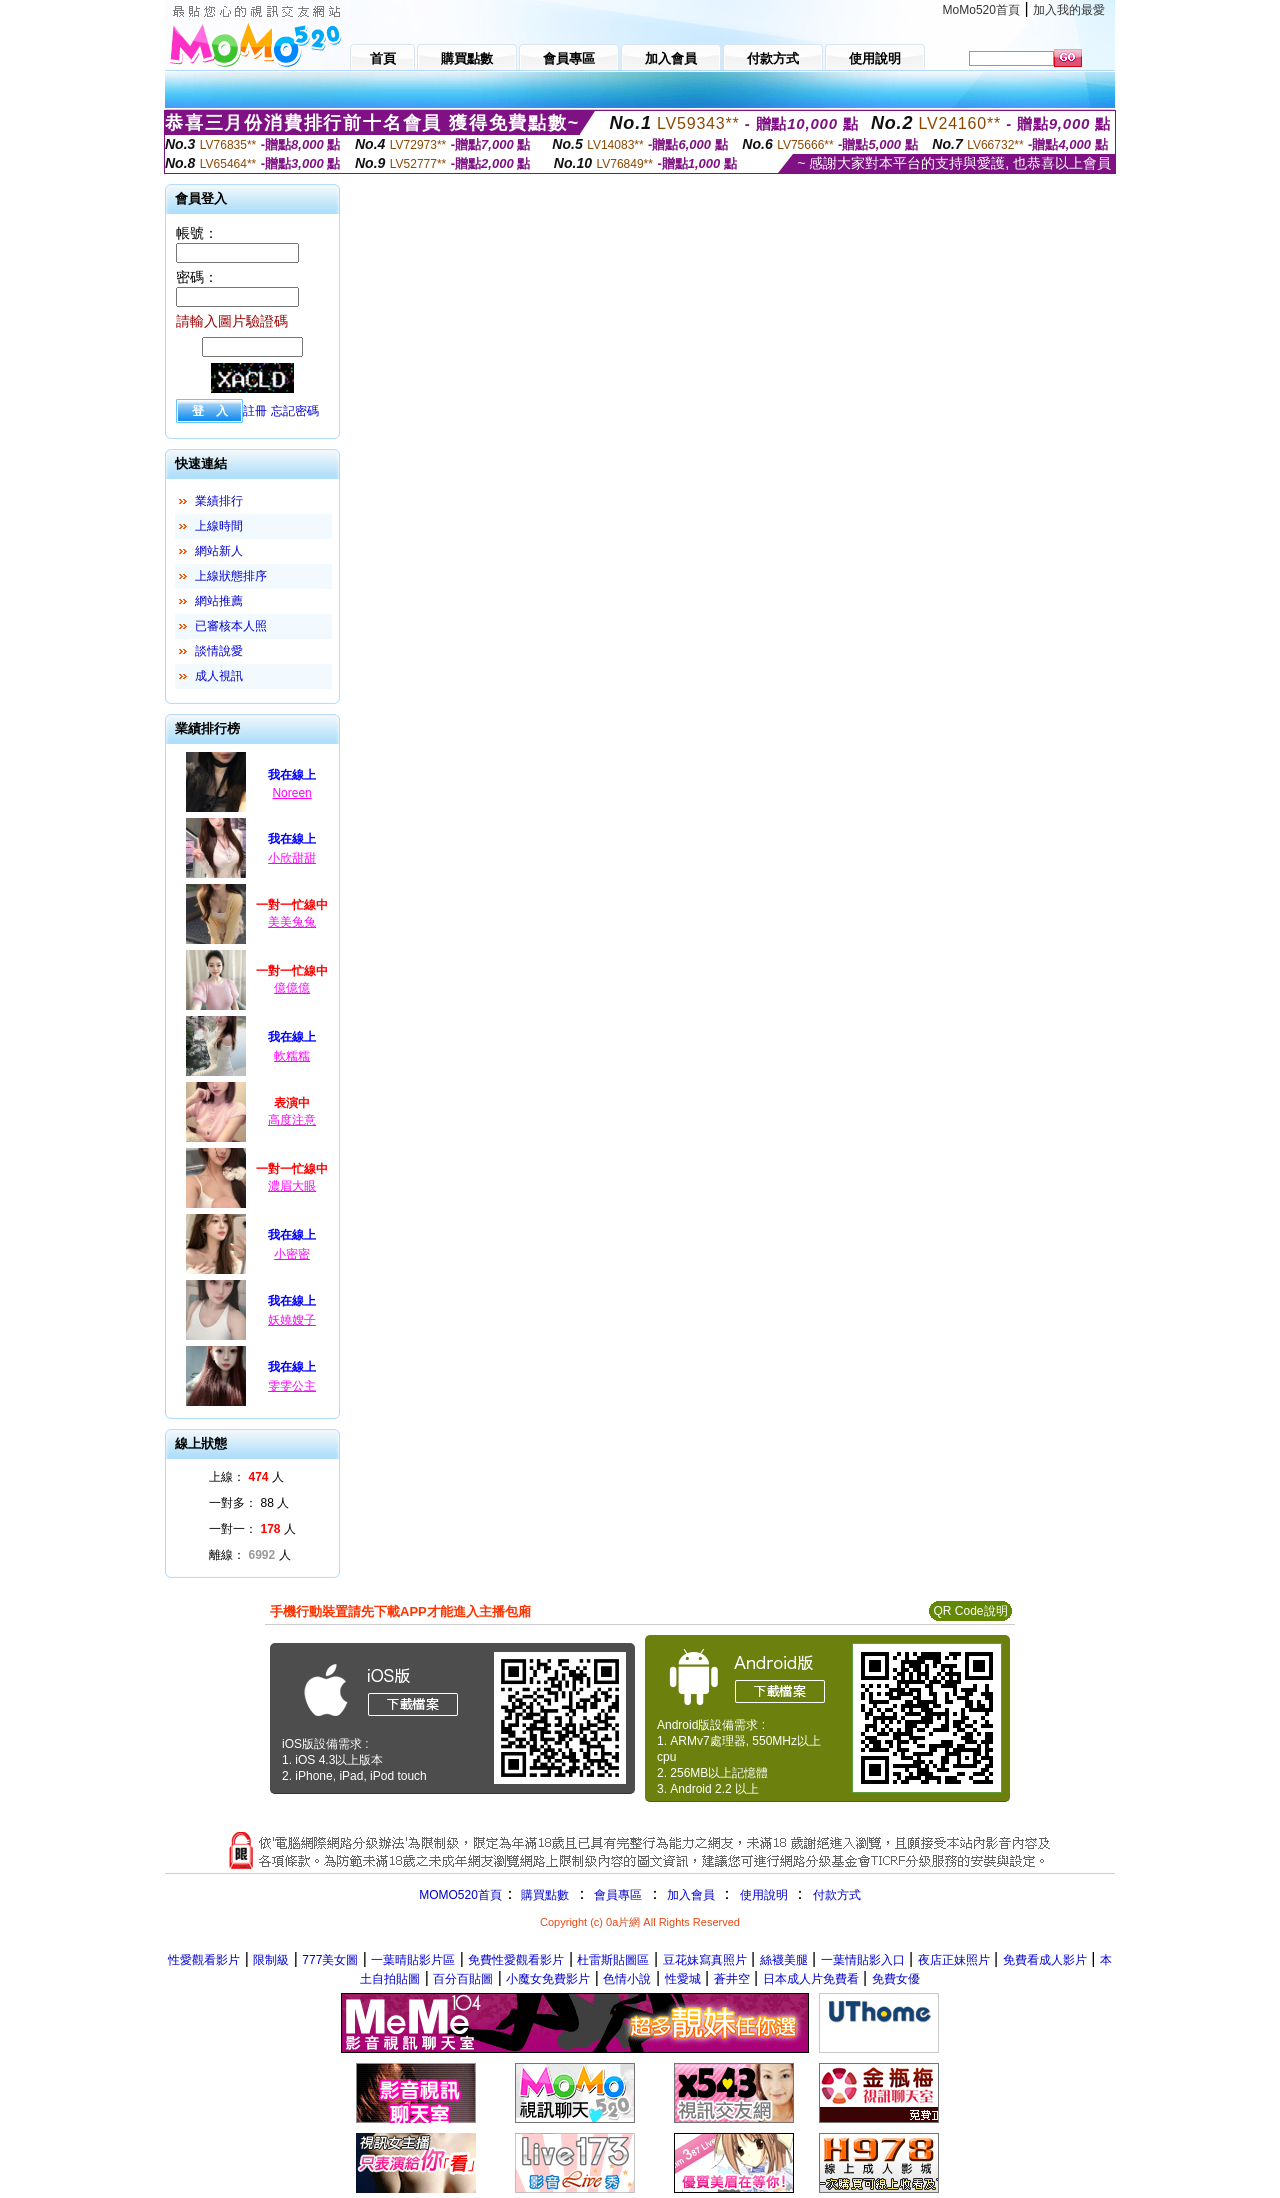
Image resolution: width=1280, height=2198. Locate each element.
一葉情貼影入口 (863, 1960)
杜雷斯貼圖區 (613, 1960)
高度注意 (292, 1120)
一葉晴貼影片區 (413, 1960)
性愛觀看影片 (204, 1960)
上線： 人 (246, 1477)
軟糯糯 (292, 1056)
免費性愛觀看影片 (516, 1960)
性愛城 (683, 1979)
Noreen (291, 793)
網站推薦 (219, 601)
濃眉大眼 (292, 1186)
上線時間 (219, 526)
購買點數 (543, 1895)
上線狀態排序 (231, 576)
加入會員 (691, 1895)
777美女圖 (330, 1960)
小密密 (292, 1254)
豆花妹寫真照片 (705, 1960)
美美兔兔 (292, 922)
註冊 (255, 411)
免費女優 (896, 1979)
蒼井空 (732, 1979)
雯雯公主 (292, 1386)
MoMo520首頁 (981, 10)
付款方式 (837, 1895)
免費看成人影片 (1045, 1960)
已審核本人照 (231, 626)
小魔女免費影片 (548, 1979)
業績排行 (219, 501)
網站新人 (219, 551)
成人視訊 (219, 676)
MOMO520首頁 (460, 1895)
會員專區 (618, 1895)
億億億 (292, 988)
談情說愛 (219, 651)
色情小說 (627, 1979)
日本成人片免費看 (811, 1979)
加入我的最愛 (1069, 10)
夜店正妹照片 (954, 1960)
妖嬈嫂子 (292, 1320)
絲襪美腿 (784, 1960)
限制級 (271, 1960)
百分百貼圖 (463, 1979)
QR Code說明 (970, 1611)
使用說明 (764, 1895)
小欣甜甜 (292, 858)
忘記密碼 (295, 411)
